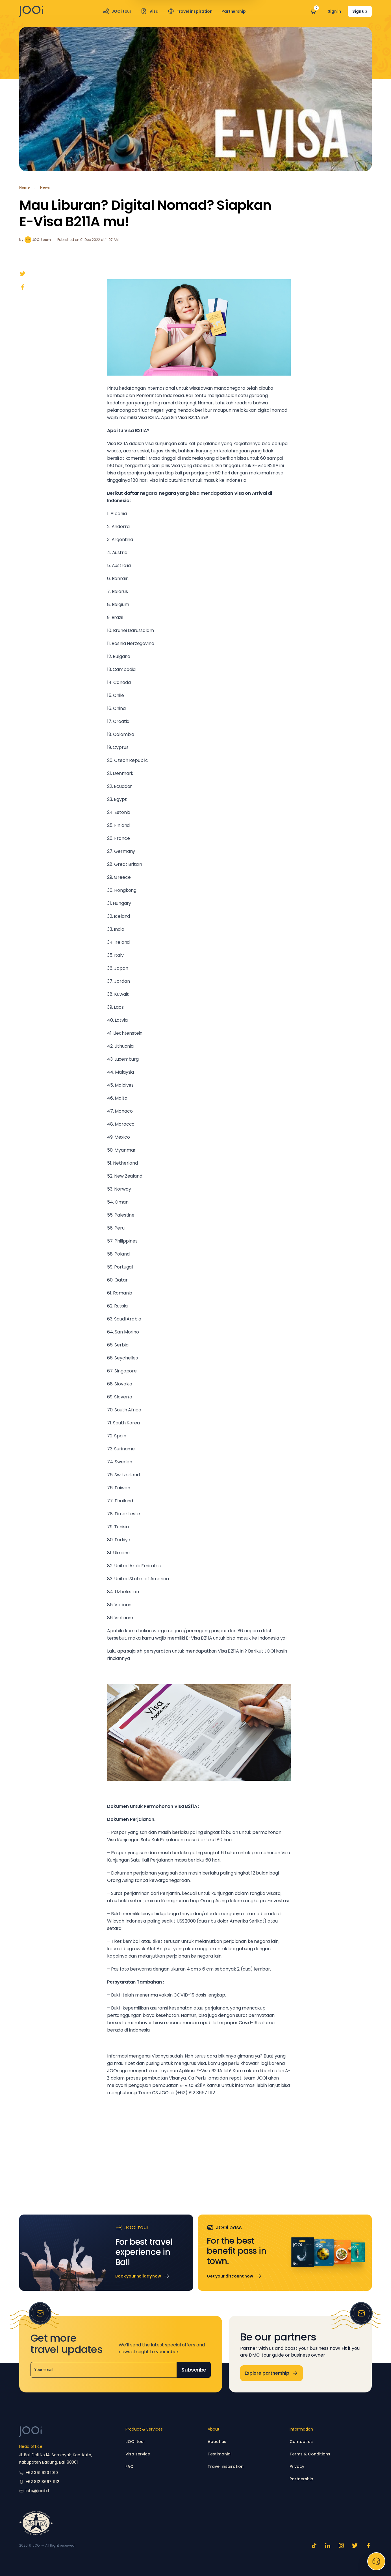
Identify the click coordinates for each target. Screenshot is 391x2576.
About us (217, 2441)
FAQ (129, 2466)
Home (24, 187)
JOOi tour (135, 2441)
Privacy (297, 2466)
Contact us (301, 2441)
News (45, 187)
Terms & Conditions (310, 2454)
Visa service (137, 2454)
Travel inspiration (226, 2466)
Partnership (301, 2479)
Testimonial (220, 2454)
